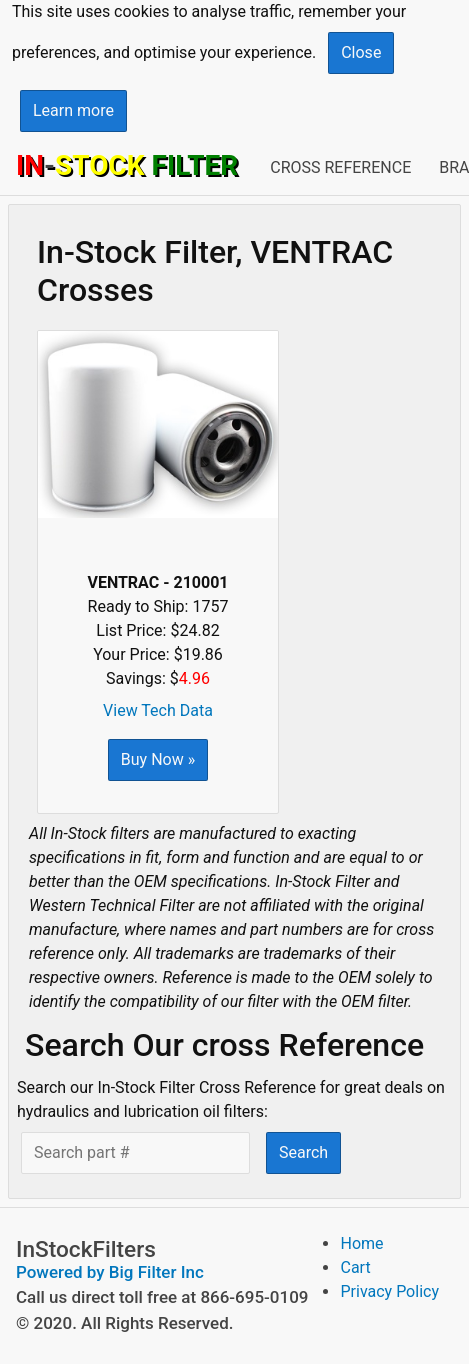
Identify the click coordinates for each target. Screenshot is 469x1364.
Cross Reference (340, 167)
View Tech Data (158, 710)
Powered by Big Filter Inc (110, 1272)
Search (303, 1152)
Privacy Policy (389, 1291)
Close (361, 52)
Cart (355, 1267)
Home (361, 1243)
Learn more (73, 110)
